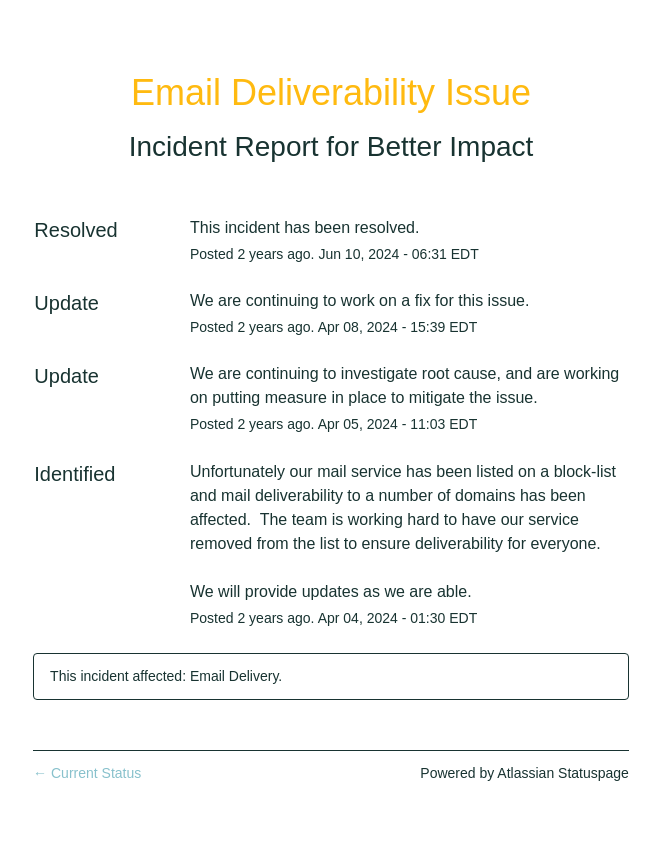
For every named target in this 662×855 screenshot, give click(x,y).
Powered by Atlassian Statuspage (524, 773)
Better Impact (450, 146)
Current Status (87, 773)
